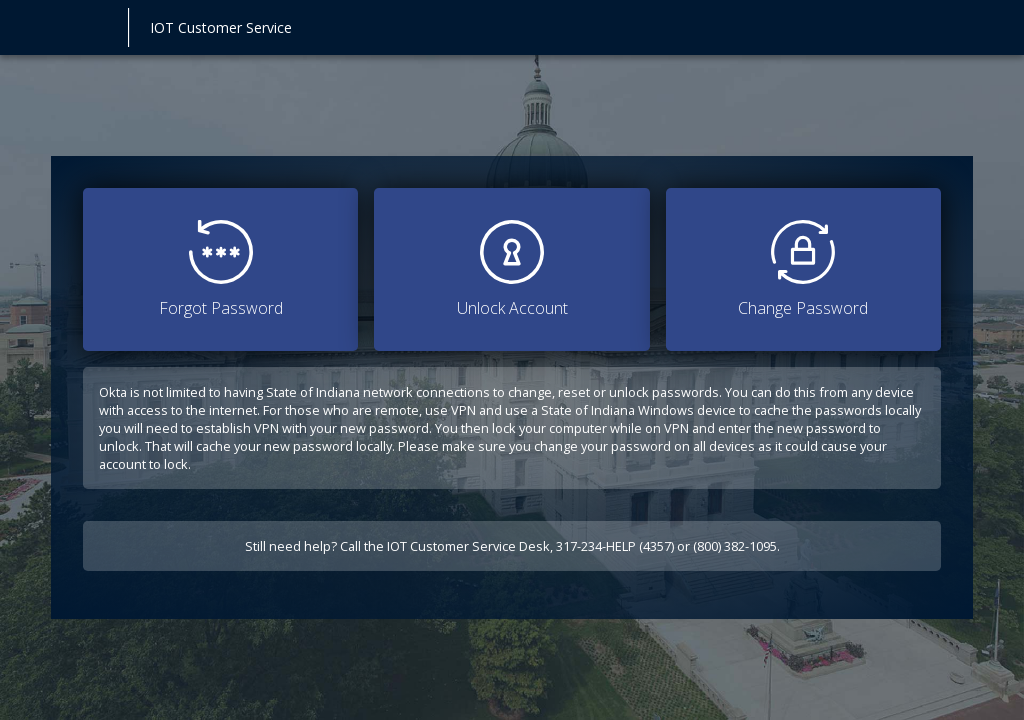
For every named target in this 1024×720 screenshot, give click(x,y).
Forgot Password (221, 269)
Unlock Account (512, 269)
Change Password (803, 269)
